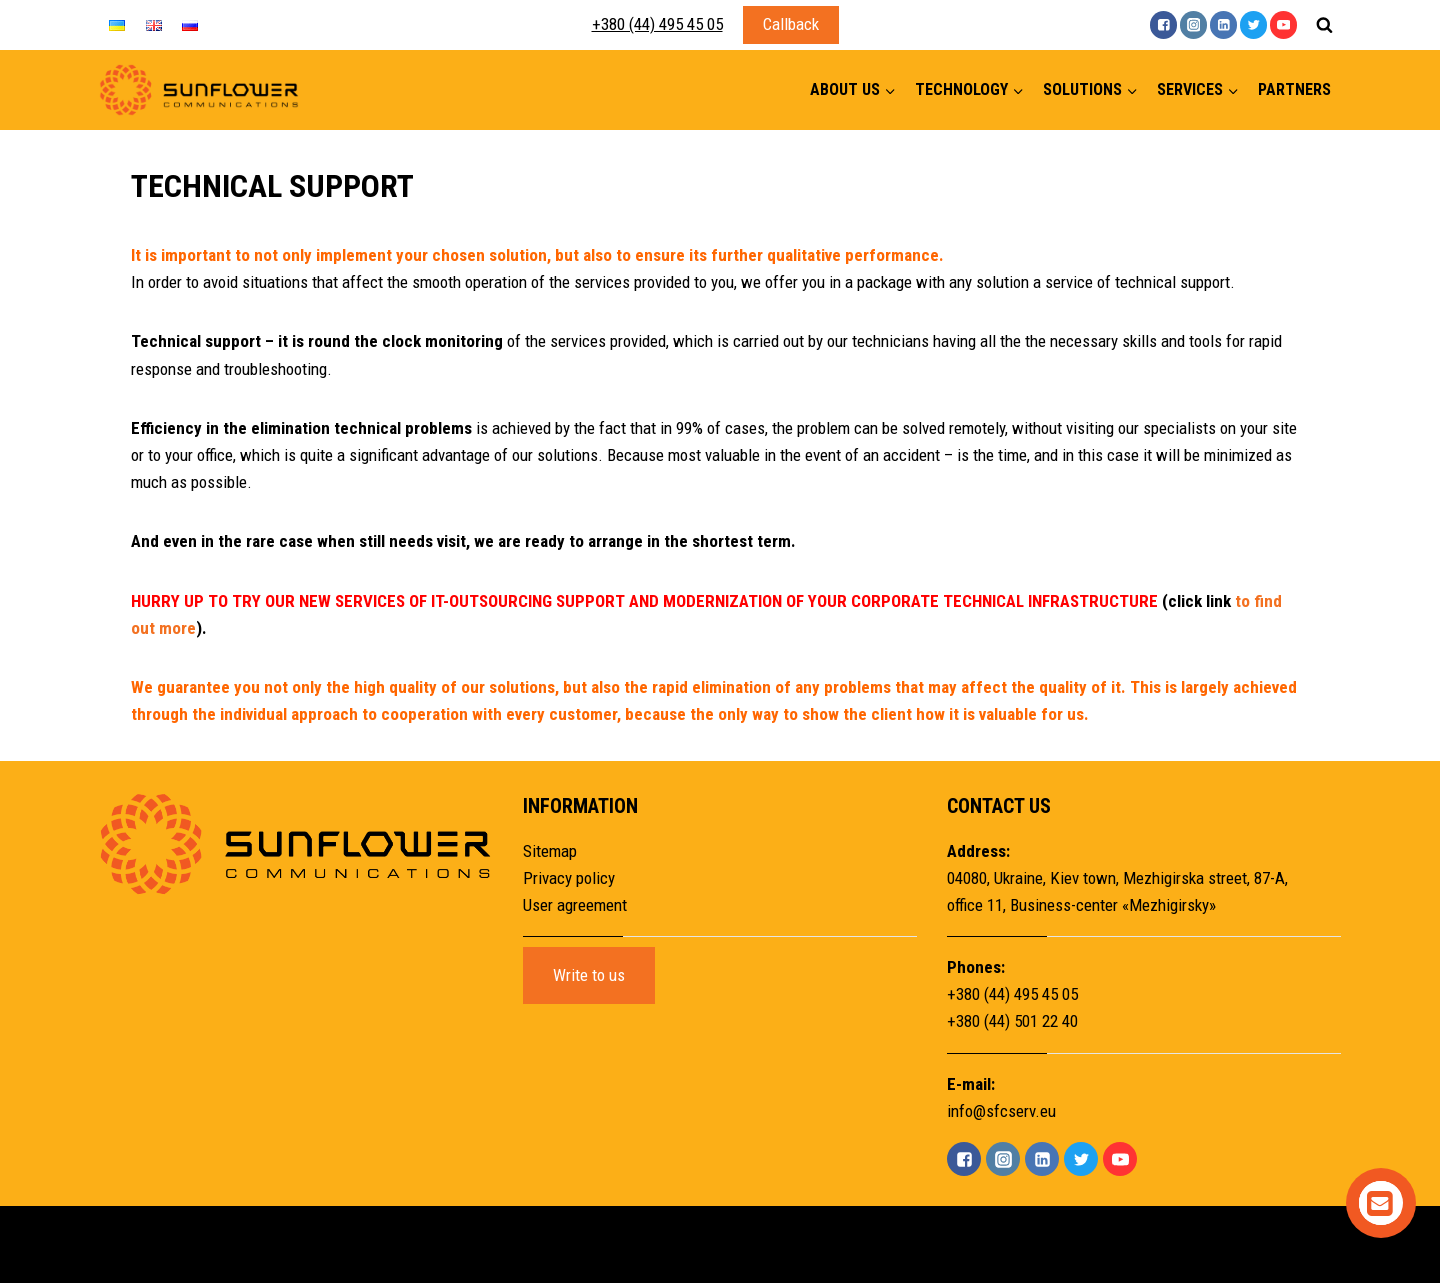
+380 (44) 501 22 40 (1012, 1021)
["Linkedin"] (1223, 24)
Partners (1294, 89)
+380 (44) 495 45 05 (657, 24)
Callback (791, 24)
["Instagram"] (1193, 24)
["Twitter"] (1253, 24)
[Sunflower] (199, 90)
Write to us (589, 975)
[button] (889, 90)
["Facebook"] (1163, 24)
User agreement (575, 905)
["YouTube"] (1283, 24)
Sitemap (550, 851)
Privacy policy (569, 878)
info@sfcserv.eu (1001, 1111)
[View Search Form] (1324, 25)
